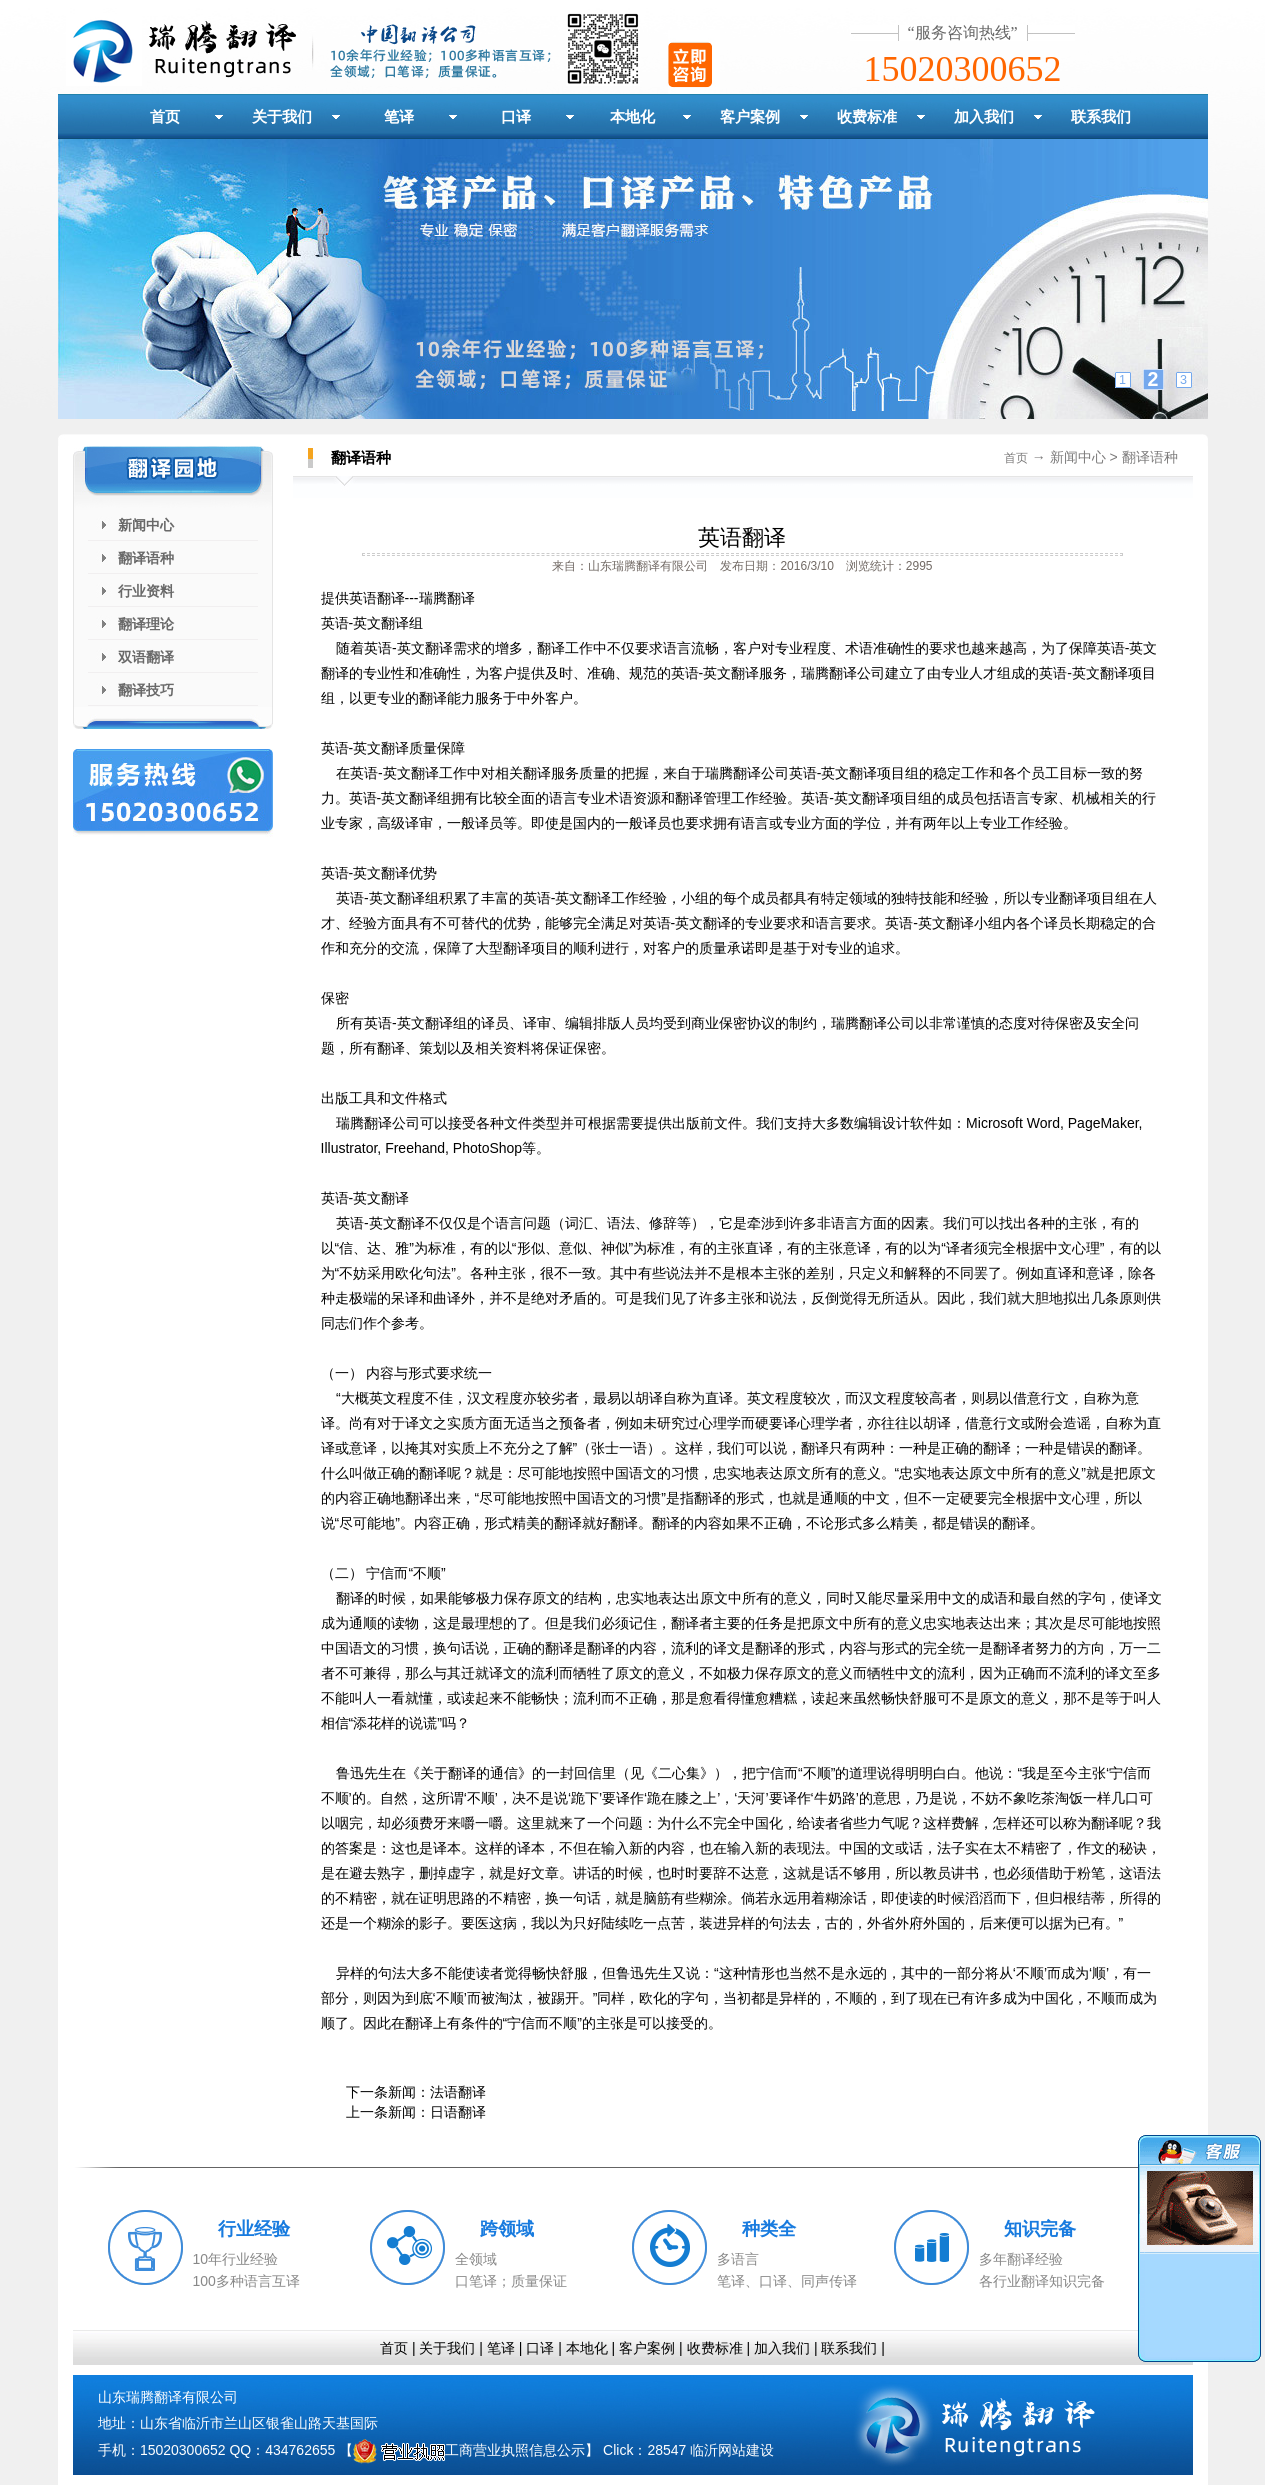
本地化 (632, 116)
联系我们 (1101, 116)
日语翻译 (458, 2112)
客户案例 (750, 116)
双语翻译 (146, 657)
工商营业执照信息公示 (469, 2450)
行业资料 (146, 591)
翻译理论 (146, 624)
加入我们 (984, 116)
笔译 (399, 116)
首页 (165, 116)
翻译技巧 (146, 690)
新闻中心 (146, 525)
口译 (516, 116)
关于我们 (282, 116)
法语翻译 (458, 2092)
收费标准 (867, 116)
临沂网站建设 (732, 2450)
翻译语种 (146, 558)
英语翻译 (742, 537)
